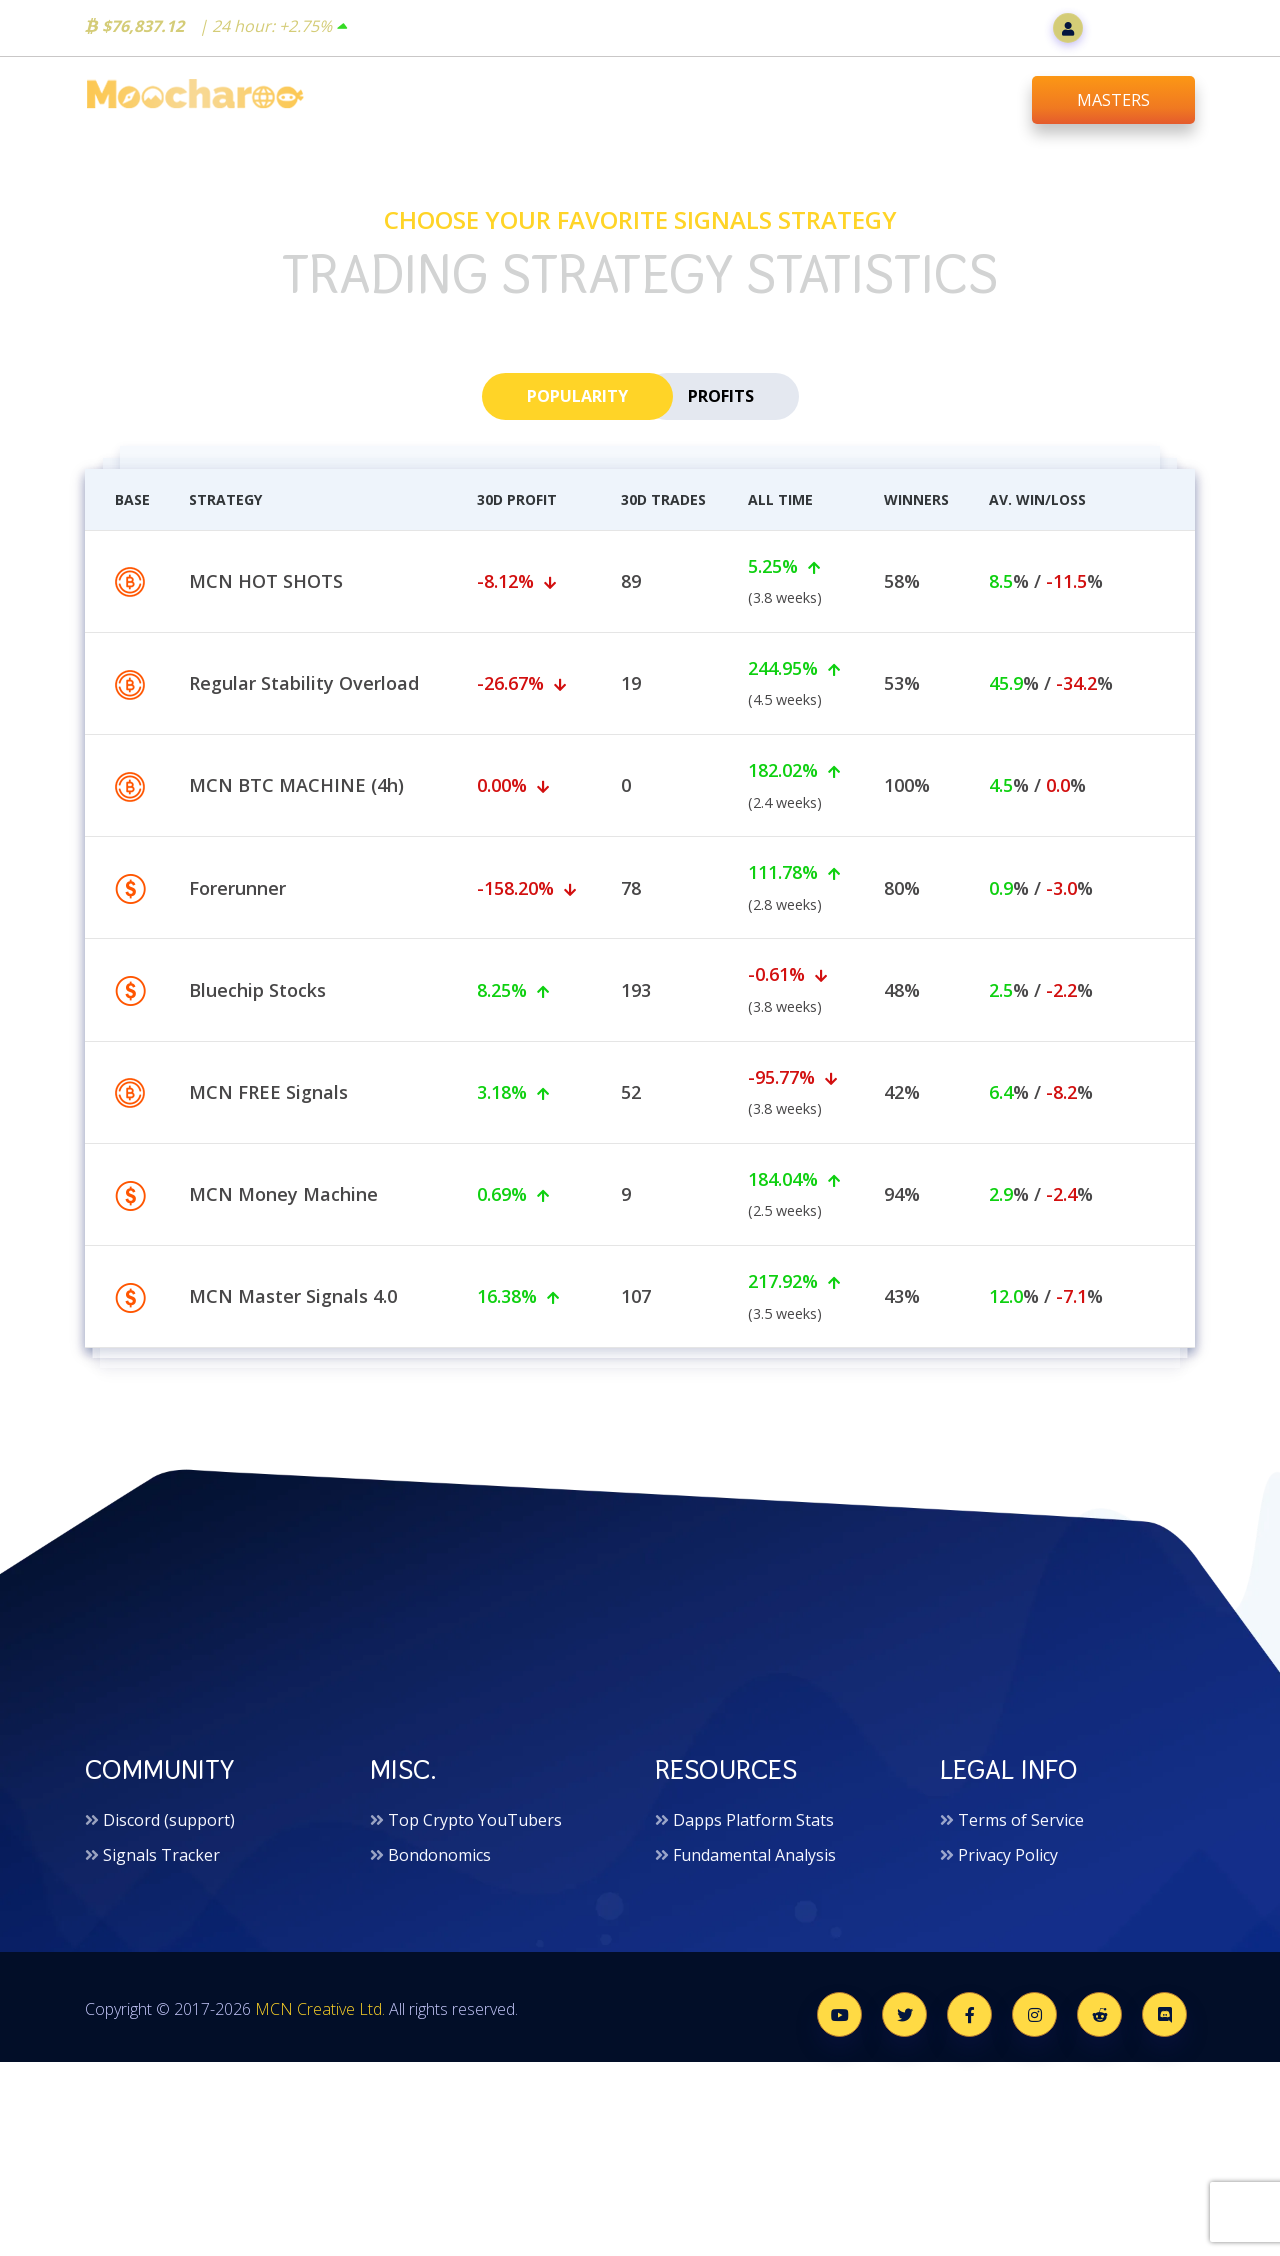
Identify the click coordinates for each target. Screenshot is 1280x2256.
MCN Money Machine (283, 1303)
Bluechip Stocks (257, 1099)
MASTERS (1113, 100)
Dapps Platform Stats (753, 1829)
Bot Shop (618, 99)
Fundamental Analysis (754, 1865)
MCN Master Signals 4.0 (293, 1406)
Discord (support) (169, 1829)
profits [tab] (721, 404)
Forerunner (237, 997)
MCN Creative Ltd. (320, 2019)
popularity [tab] (577, 404)
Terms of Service (1021, 1829)
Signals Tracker (161, 1865)
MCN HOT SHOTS (266, 690)
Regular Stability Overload (304, 792)
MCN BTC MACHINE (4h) (296, 895)
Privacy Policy (1008, 1865)
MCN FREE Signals (268, 1201)
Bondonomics (439, 1865)
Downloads (950, 99)
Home (503, 99)
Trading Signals (779, 99)
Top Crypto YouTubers (475, 1829)
